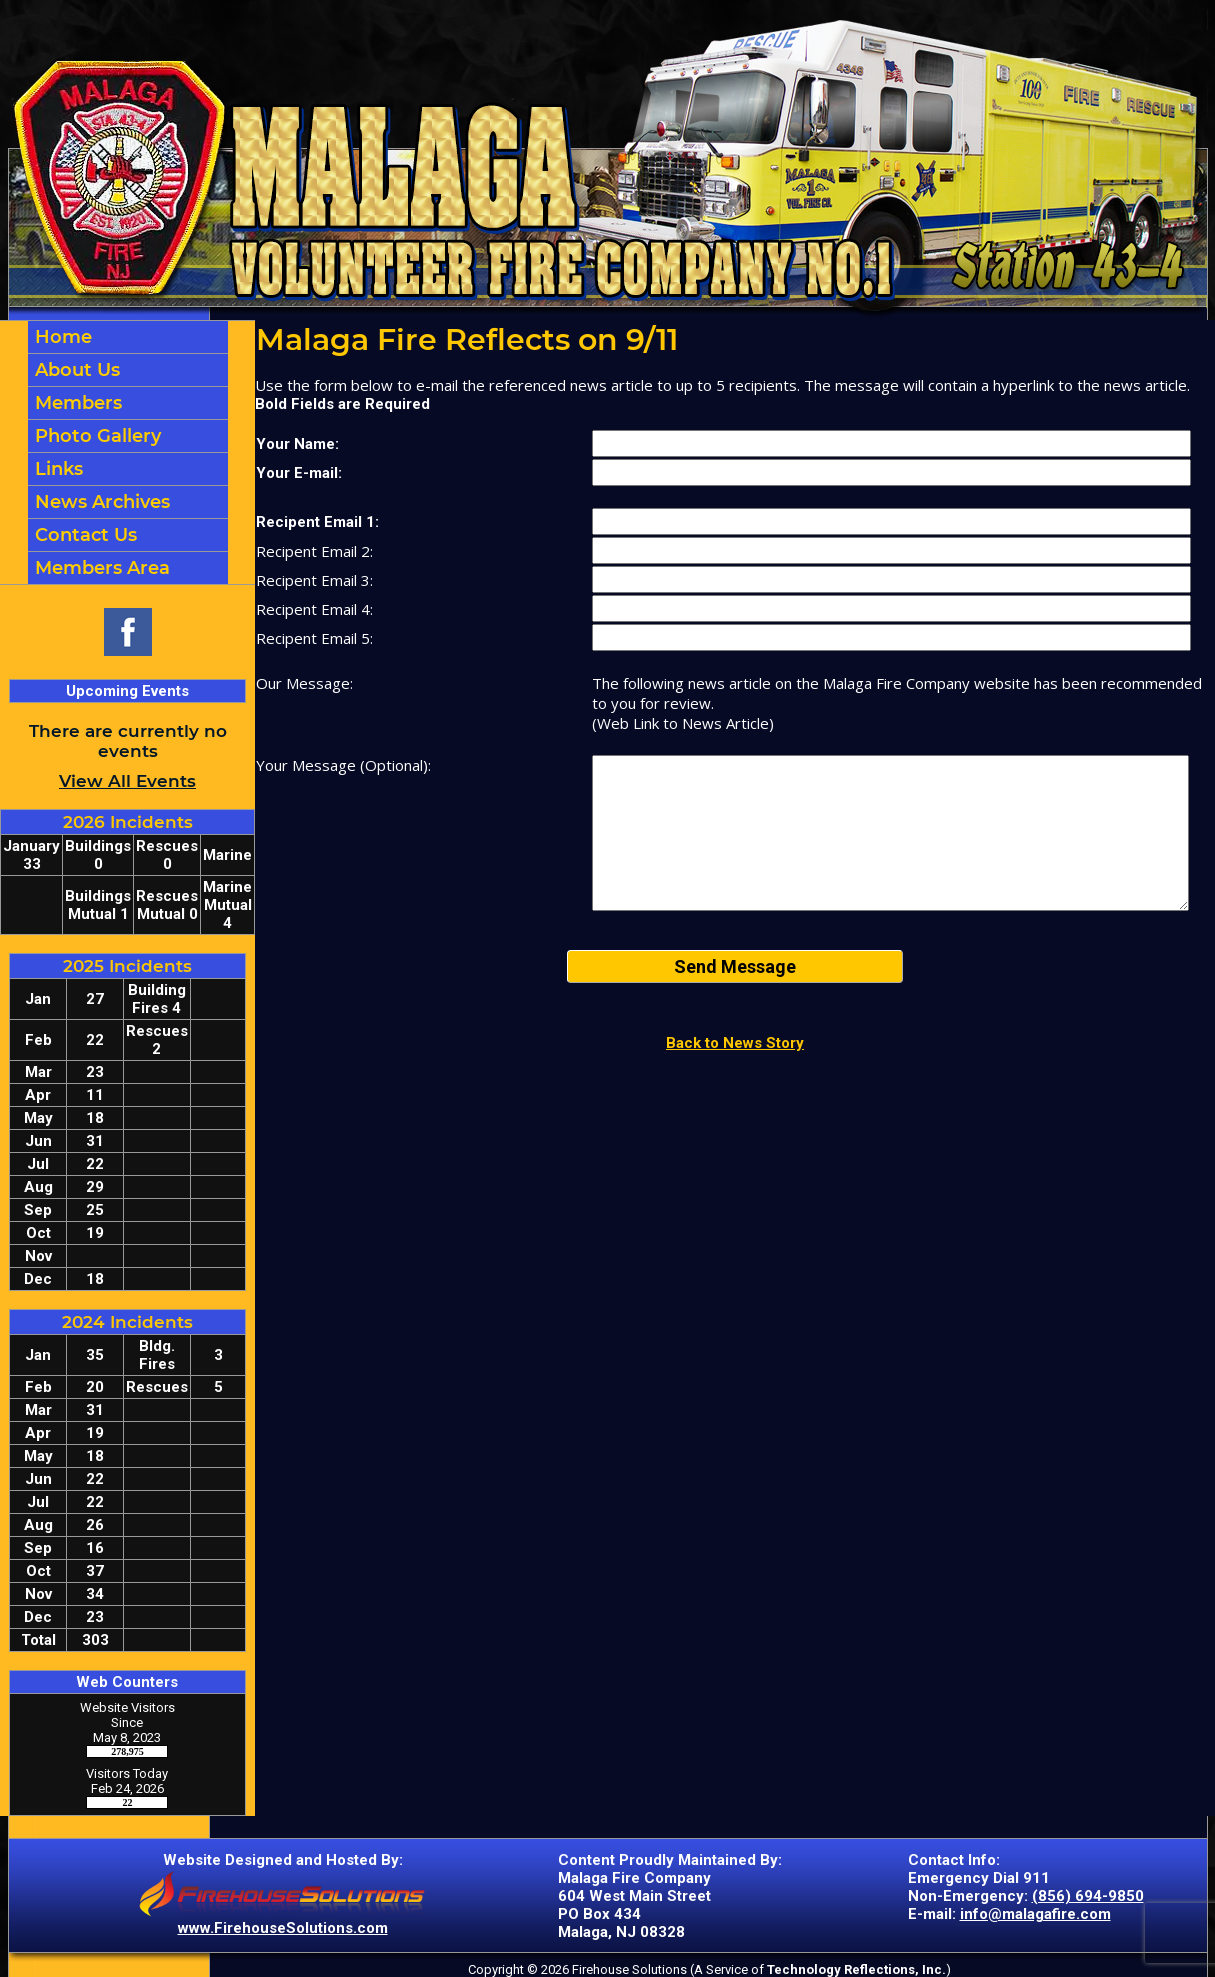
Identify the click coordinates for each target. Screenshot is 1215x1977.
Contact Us (83, 535)
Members (76, 403)
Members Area (100, 568)
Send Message (735, 966)
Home (61, 337)
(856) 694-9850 (1088, 1896)
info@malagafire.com (1035, 1914)
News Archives (100, 502)
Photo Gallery (95, 436)
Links (56, 469)
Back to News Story (735, 1043)
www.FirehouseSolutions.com (283, 1928)
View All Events (127, 781)
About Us (75, 370)
